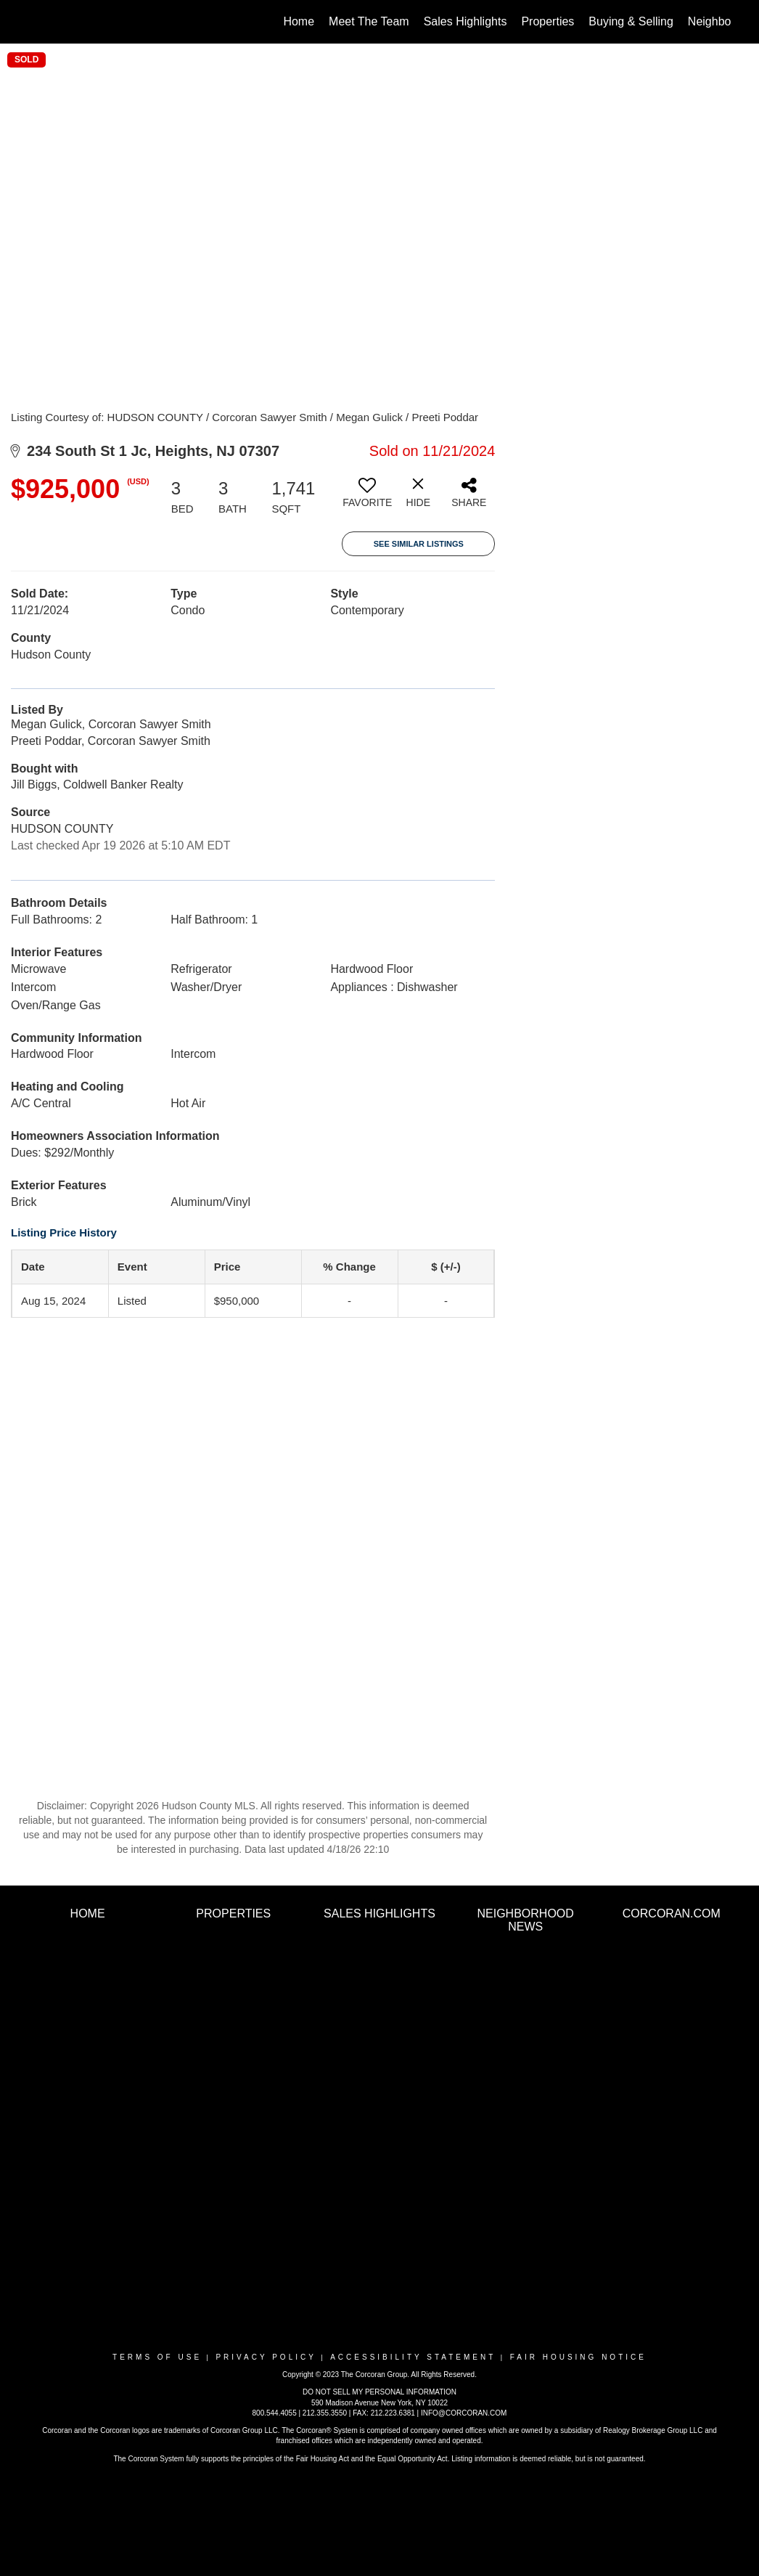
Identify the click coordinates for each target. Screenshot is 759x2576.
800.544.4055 (275, 2413)
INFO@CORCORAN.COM (463, 2413)
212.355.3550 (325, 2413)
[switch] (367, 498)
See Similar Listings (419, 543)
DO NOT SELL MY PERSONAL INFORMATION (379, 2392)
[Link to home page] (35, 22)
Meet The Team (369, 21)
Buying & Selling (630, 21)
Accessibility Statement (413, 2357)
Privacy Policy (266, 2357)
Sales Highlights (465, 21)
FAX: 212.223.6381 (384, 2413)
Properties (547, 21)
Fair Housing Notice (578, 2357)
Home (298, 21)
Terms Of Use (157, 2357)
